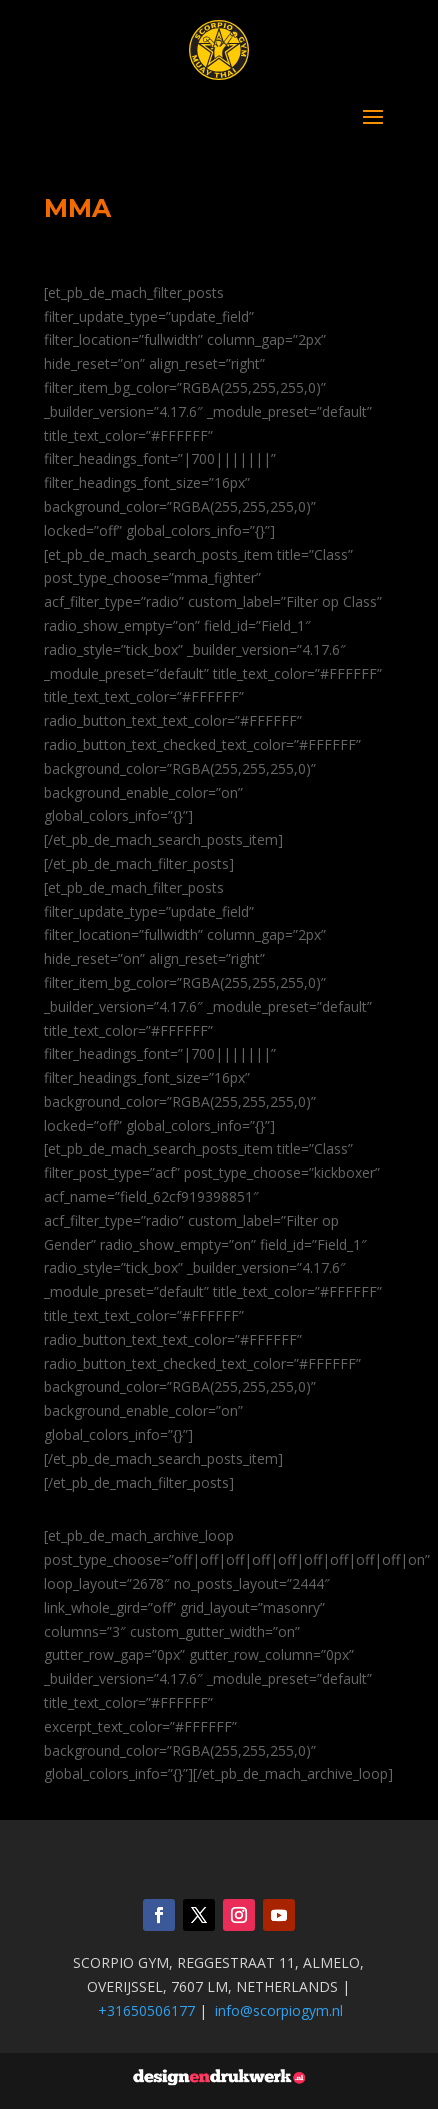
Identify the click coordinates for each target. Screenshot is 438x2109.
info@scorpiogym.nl (279, 2010)
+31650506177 (146, 2010)
